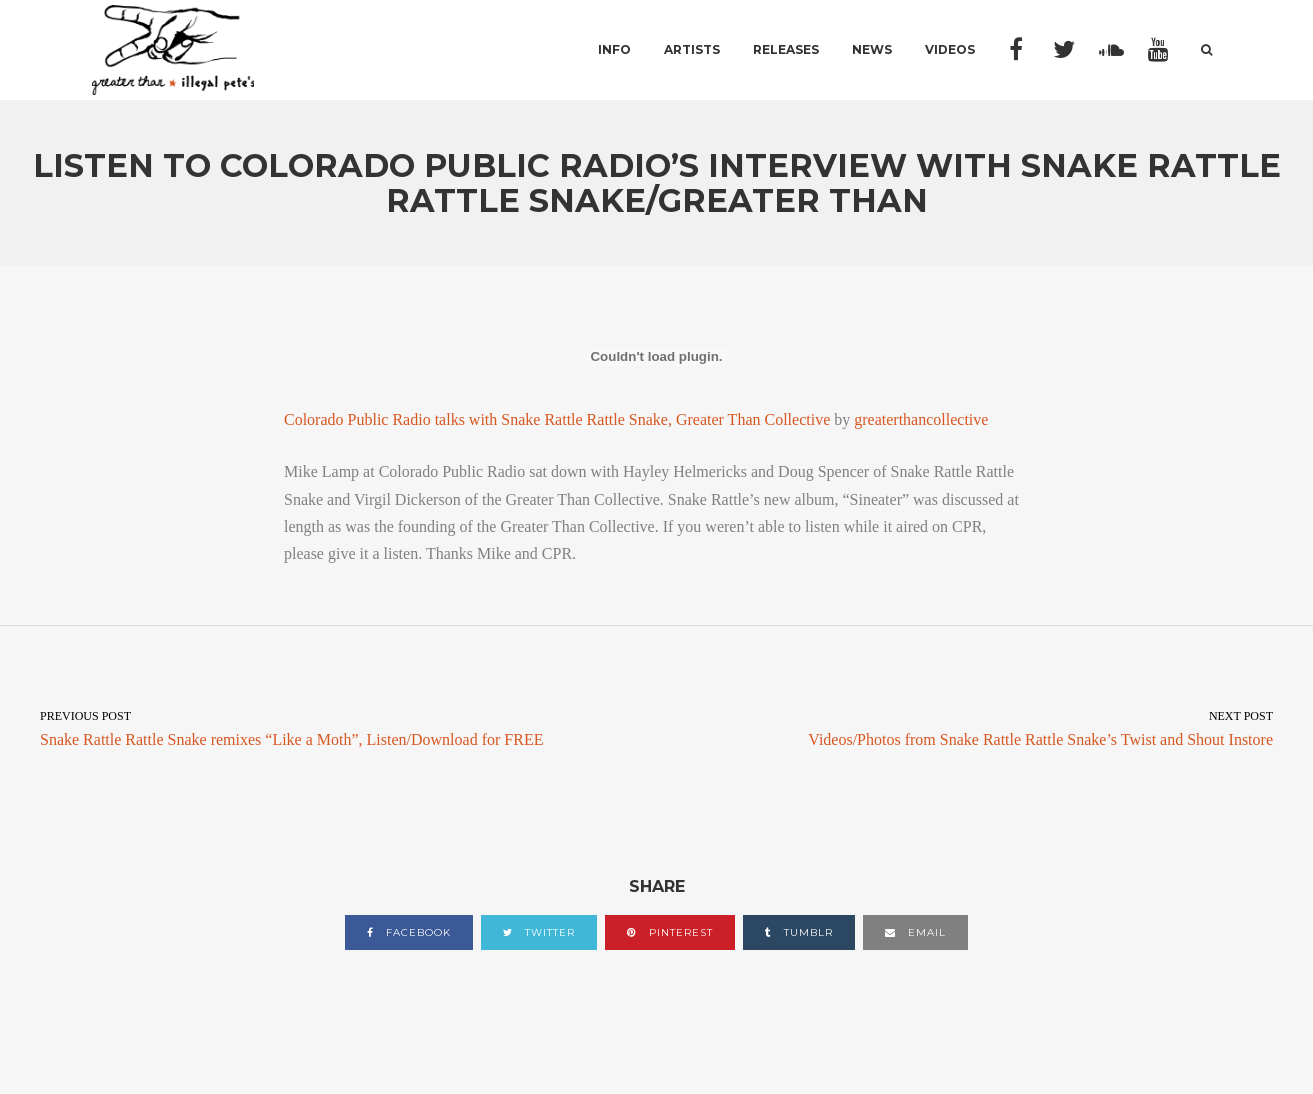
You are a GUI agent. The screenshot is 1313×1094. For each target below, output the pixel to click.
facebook (409, 932)
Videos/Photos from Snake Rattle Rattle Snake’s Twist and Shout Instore (985, 727)
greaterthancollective (921, 419)
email (915, 932)
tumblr (799, 932)
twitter (539, 932)
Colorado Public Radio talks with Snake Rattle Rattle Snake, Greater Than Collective (557, 419)
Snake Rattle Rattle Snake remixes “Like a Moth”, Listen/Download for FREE (328, 727)
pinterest (670, 932)
